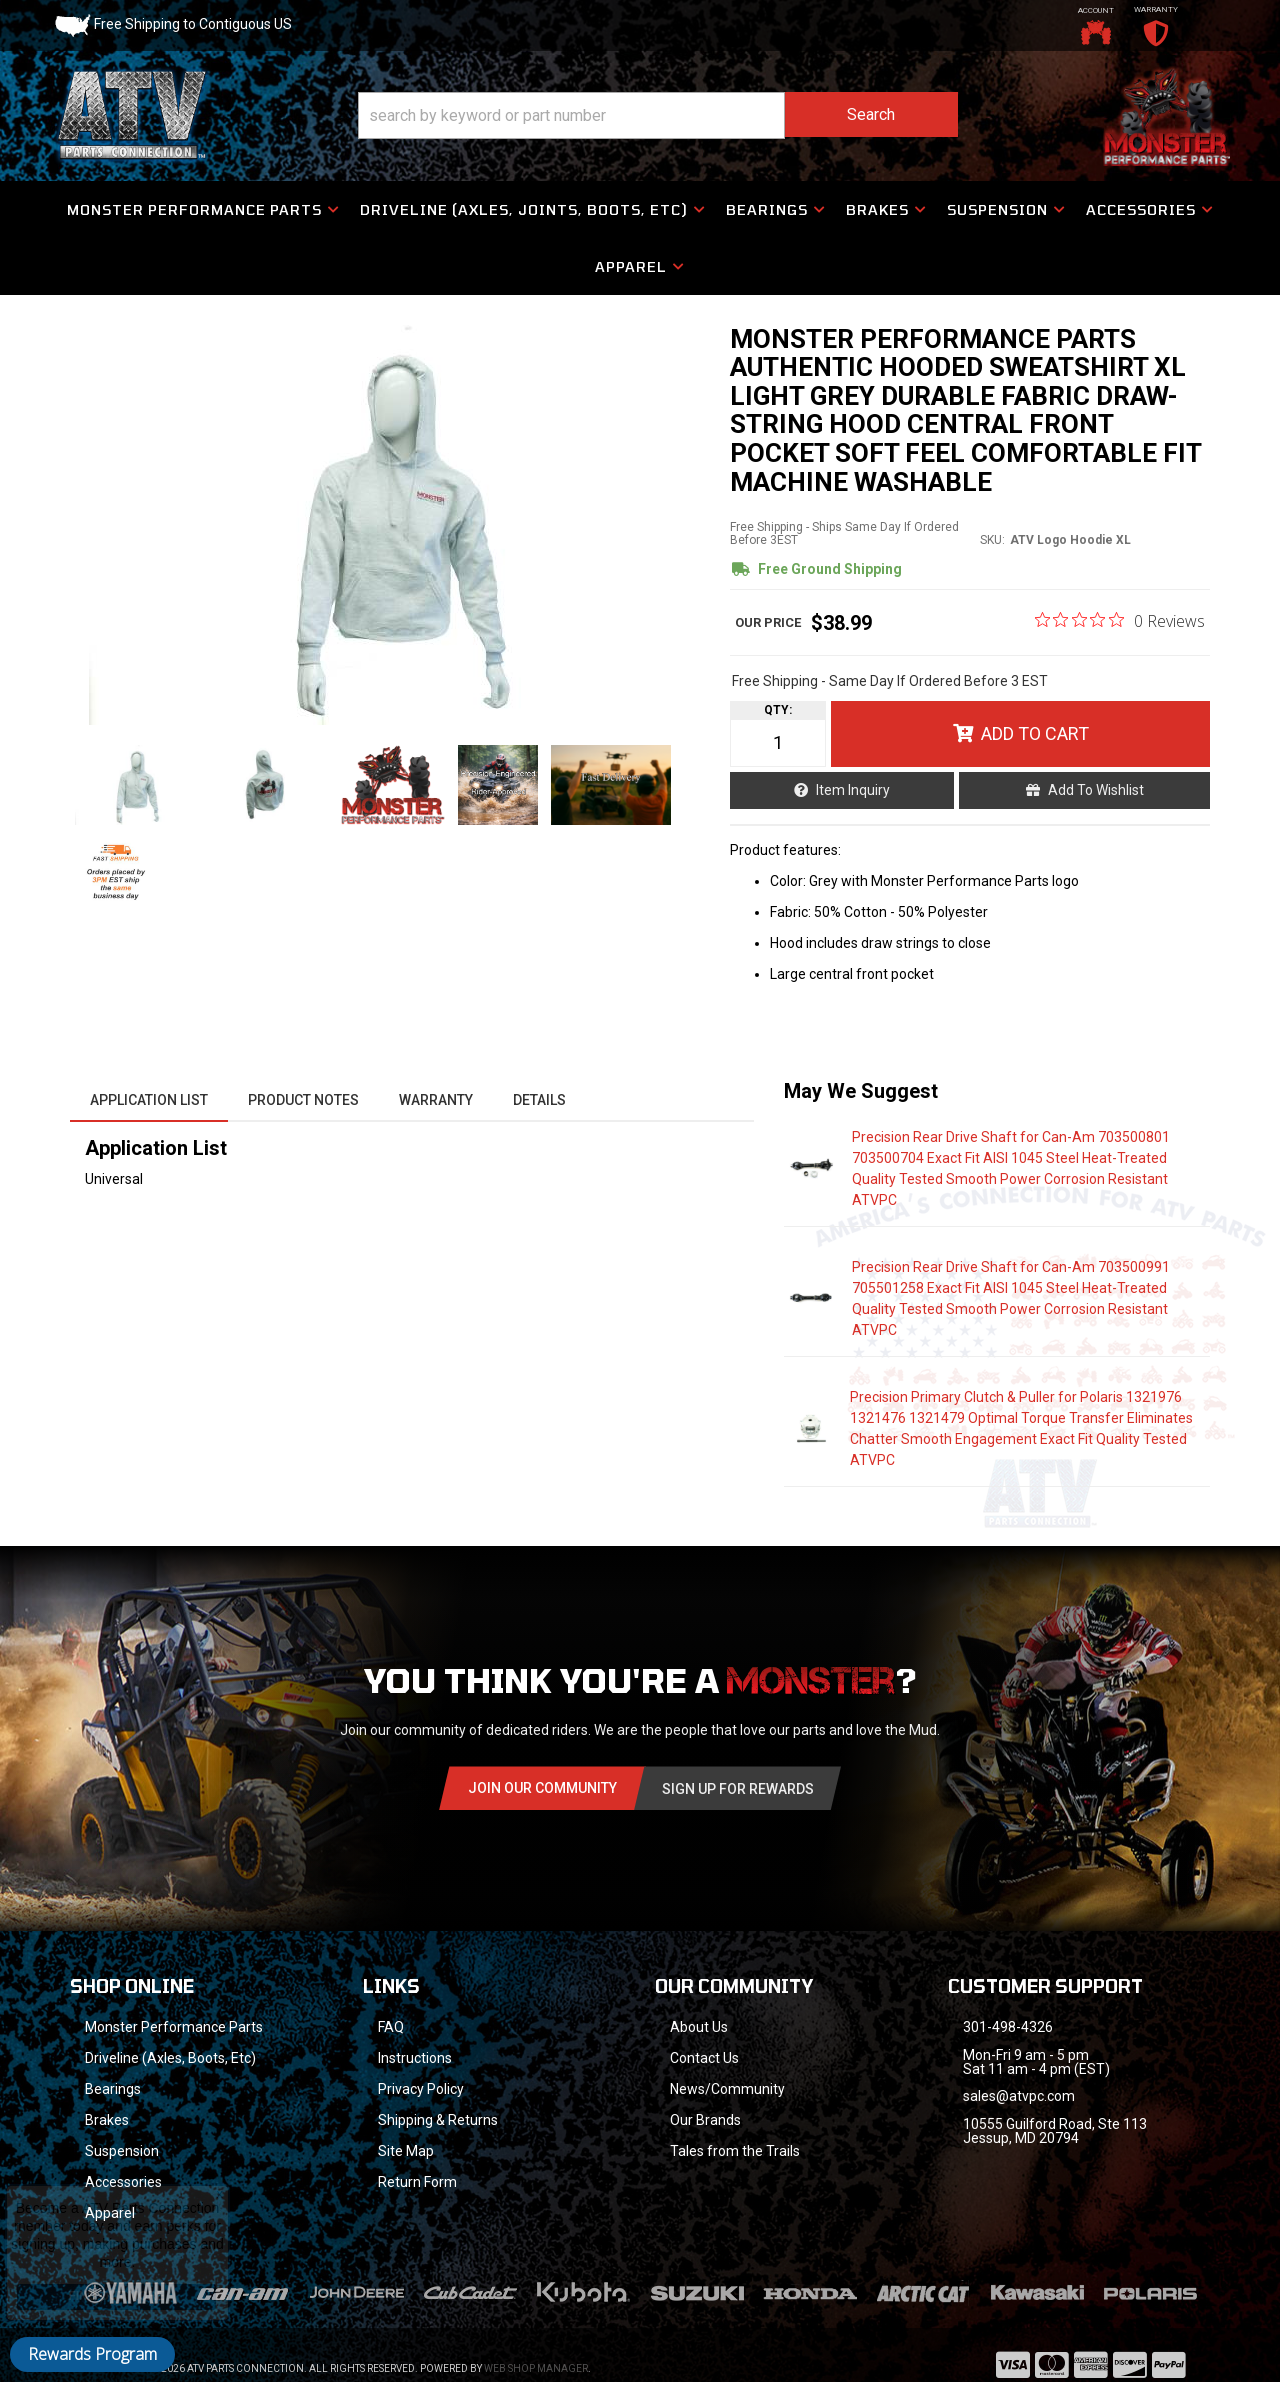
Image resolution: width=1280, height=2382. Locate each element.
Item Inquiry (853, 790)
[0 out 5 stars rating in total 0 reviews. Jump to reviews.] (1120, 620)
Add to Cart (1035, 733)
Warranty (436, 1100)
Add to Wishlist (1096, 790)
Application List (149, 1100)
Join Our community (542, 1788)
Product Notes (303, 1100)
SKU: (992, 540)
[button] (658, 115)
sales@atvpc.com (1019, 2096)
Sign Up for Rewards (738, 1789)
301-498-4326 (1008, 2027)
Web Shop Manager (536, 2368)
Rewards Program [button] (92, 2354)
